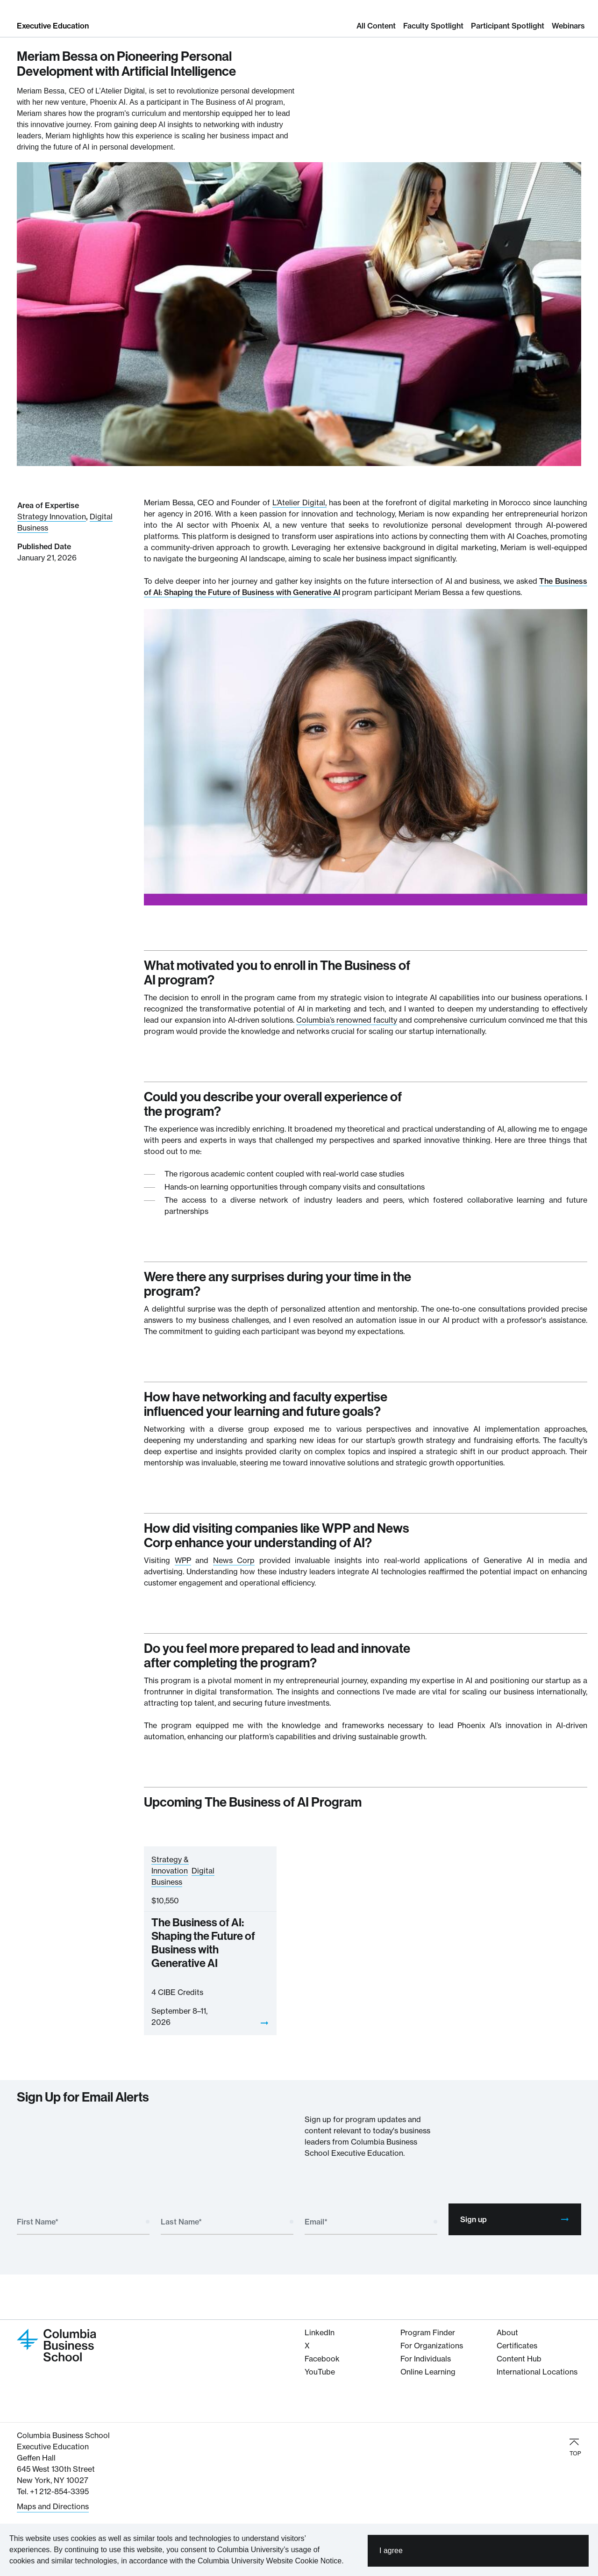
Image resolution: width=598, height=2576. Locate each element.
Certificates (517, 2345)
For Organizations (431, 2345)
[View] (264, 2023)
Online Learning (428, 2371)
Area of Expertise (48, 505)
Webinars (568, 25)
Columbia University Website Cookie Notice (270, 2563)
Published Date (44, 546)
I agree (391, 2552)
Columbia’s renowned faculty (346, 1020)
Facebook (322, 2358)
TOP (575, 2447)
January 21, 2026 (47, 557)
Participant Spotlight (507, 25)
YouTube (320, 2371)
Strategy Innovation (51, 516)
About (507, 2332)
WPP (183, 1560)
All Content (376, 25)
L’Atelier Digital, (299, 502)
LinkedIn (320, 2332)
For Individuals (425, 2358)
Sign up (515, 2219)
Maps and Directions (53, 2506)
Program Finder (427, 2332)
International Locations (537, 2371)
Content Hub (519, 2358)
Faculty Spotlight (433, 25)
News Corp (234, 1560)
